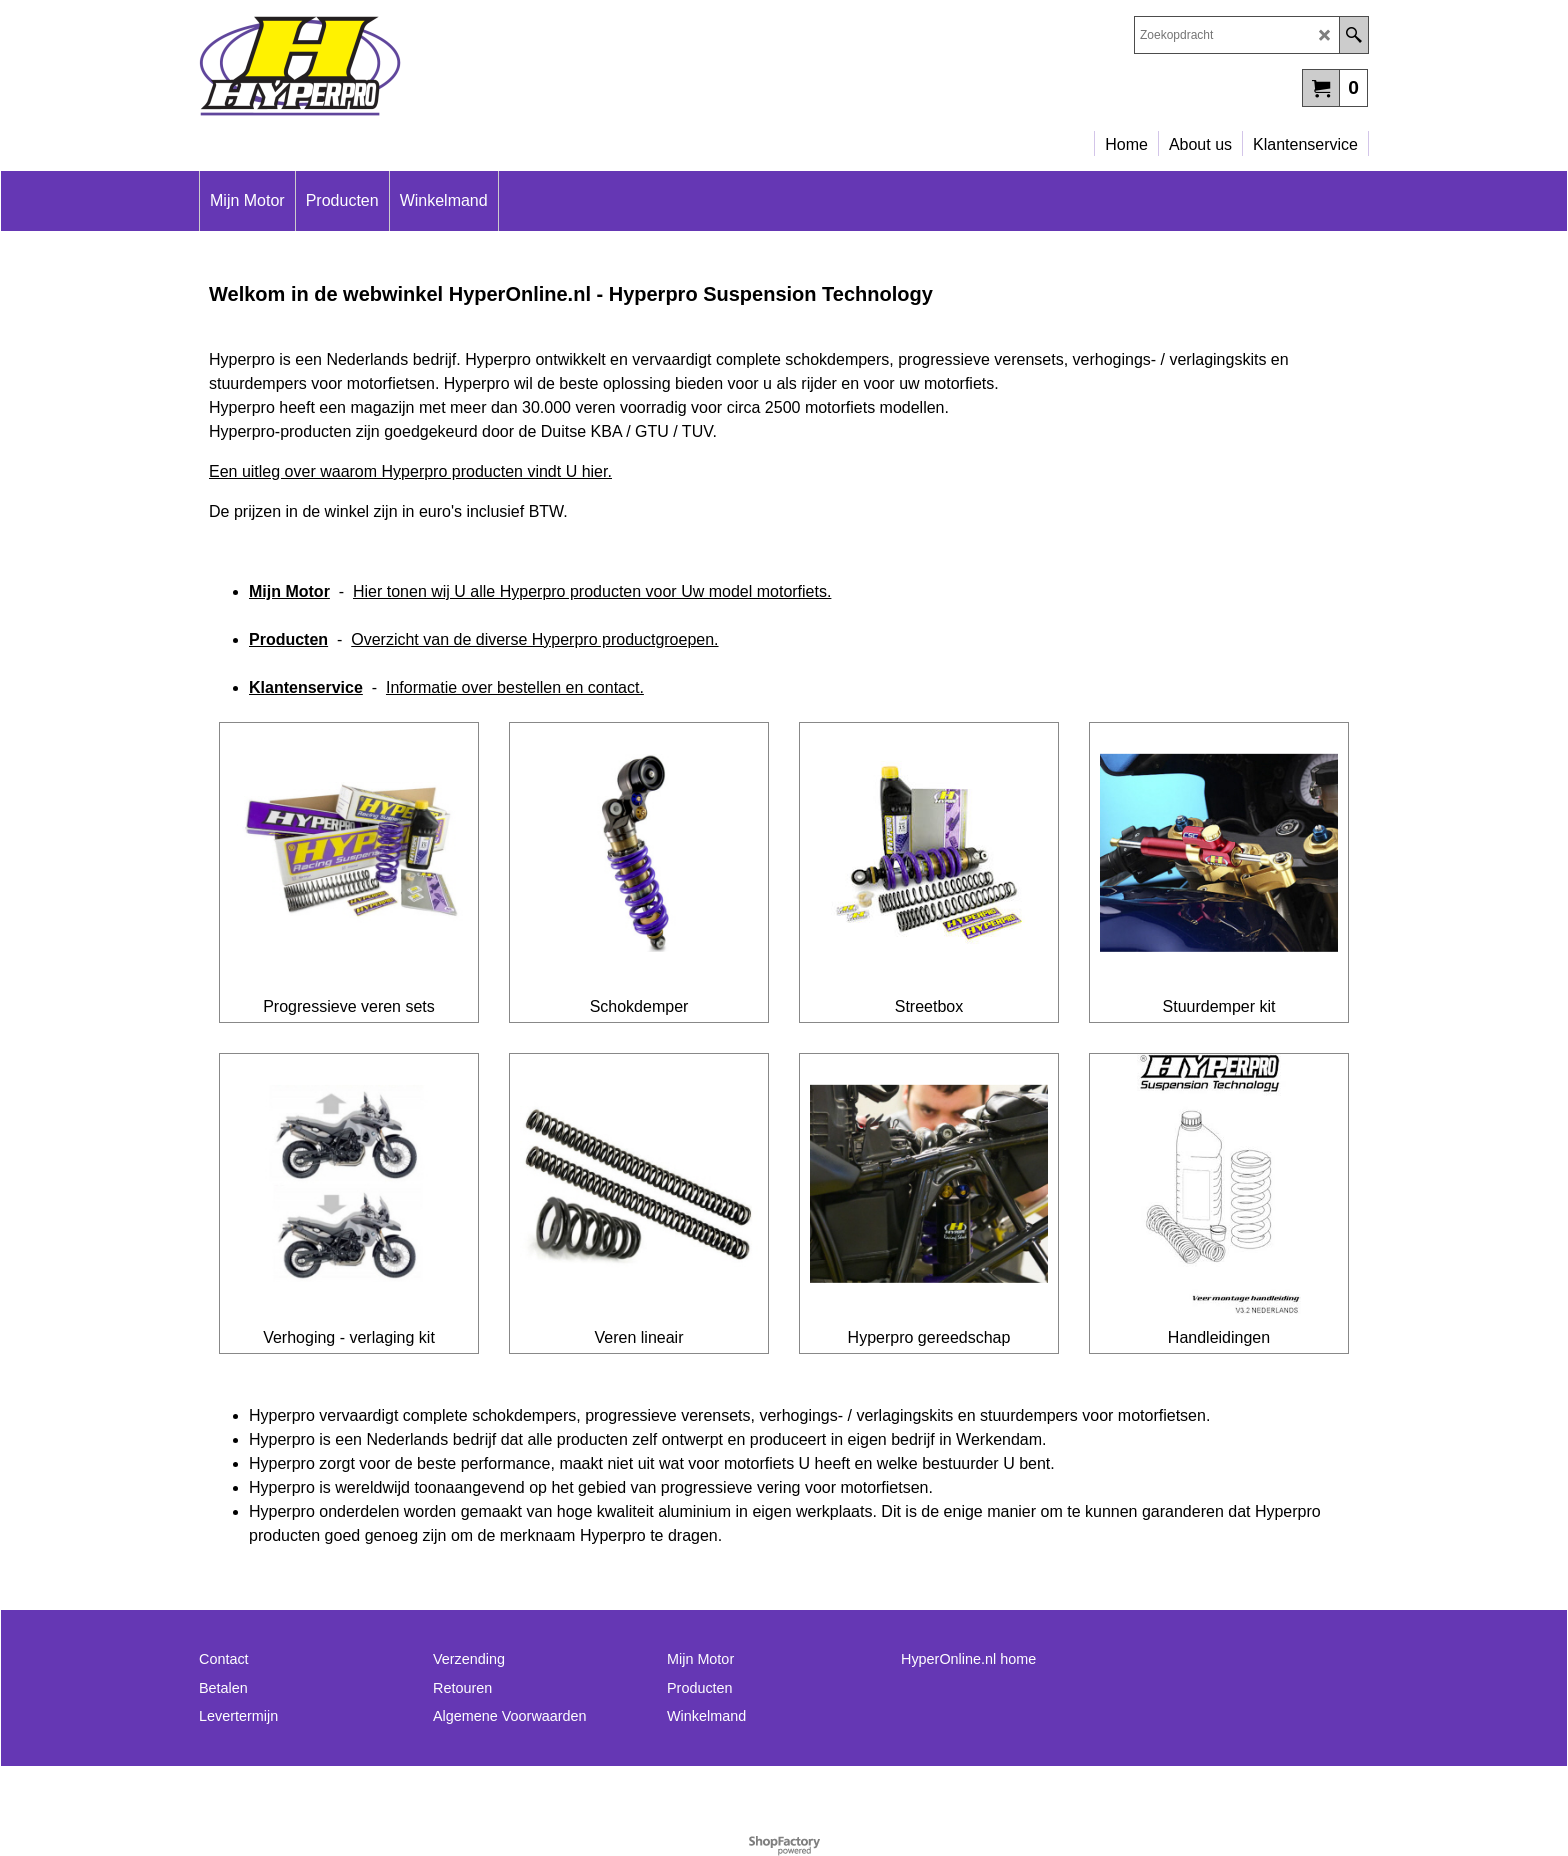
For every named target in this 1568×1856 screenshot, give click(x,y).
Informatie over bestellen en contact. (515, 687)
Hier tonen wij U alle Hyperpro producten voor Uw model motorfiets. (592, 591)
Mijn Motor (289, 591)
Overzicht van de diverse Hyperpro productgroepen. (534, 639)
